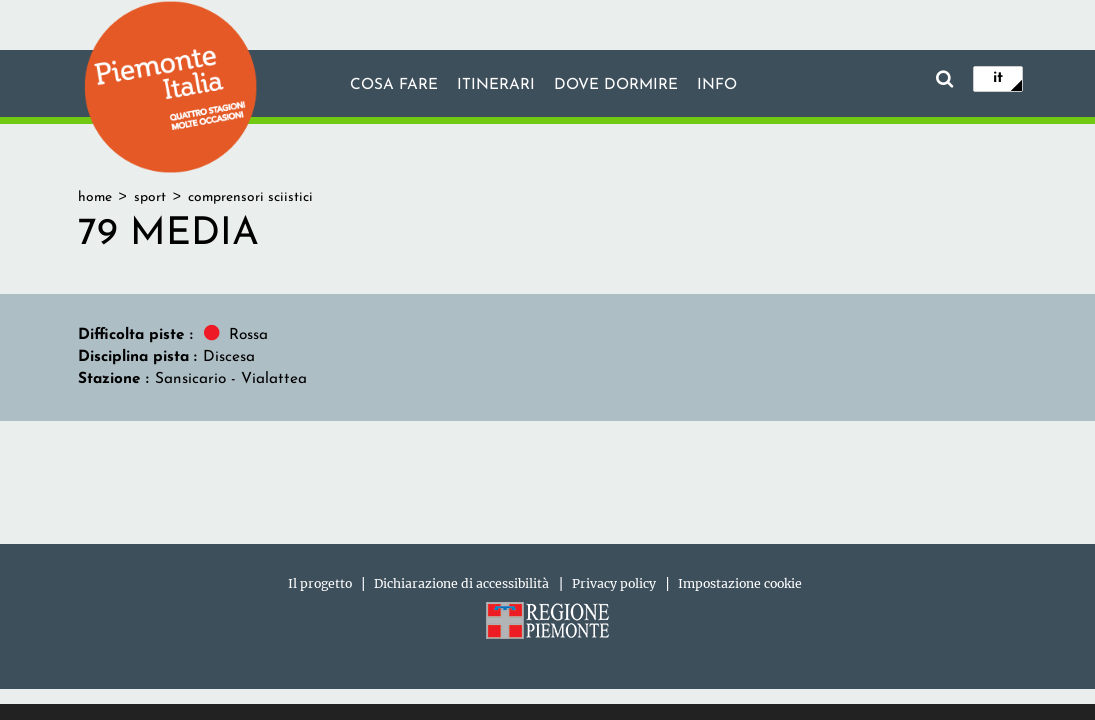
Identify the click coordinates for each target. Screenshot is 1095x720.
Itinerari (496, 85)
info (717, 85)
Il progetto (320, 583)
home (95, 197)
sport (150, 197)
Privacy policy (614, 583)
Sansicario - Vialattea (231, 379)
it (998, 78)
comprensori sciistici (250, 197)
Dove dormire (616, 85)
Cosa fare (394, 85)
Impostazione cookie (740, 583)
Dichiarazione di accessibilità (461, 583)
